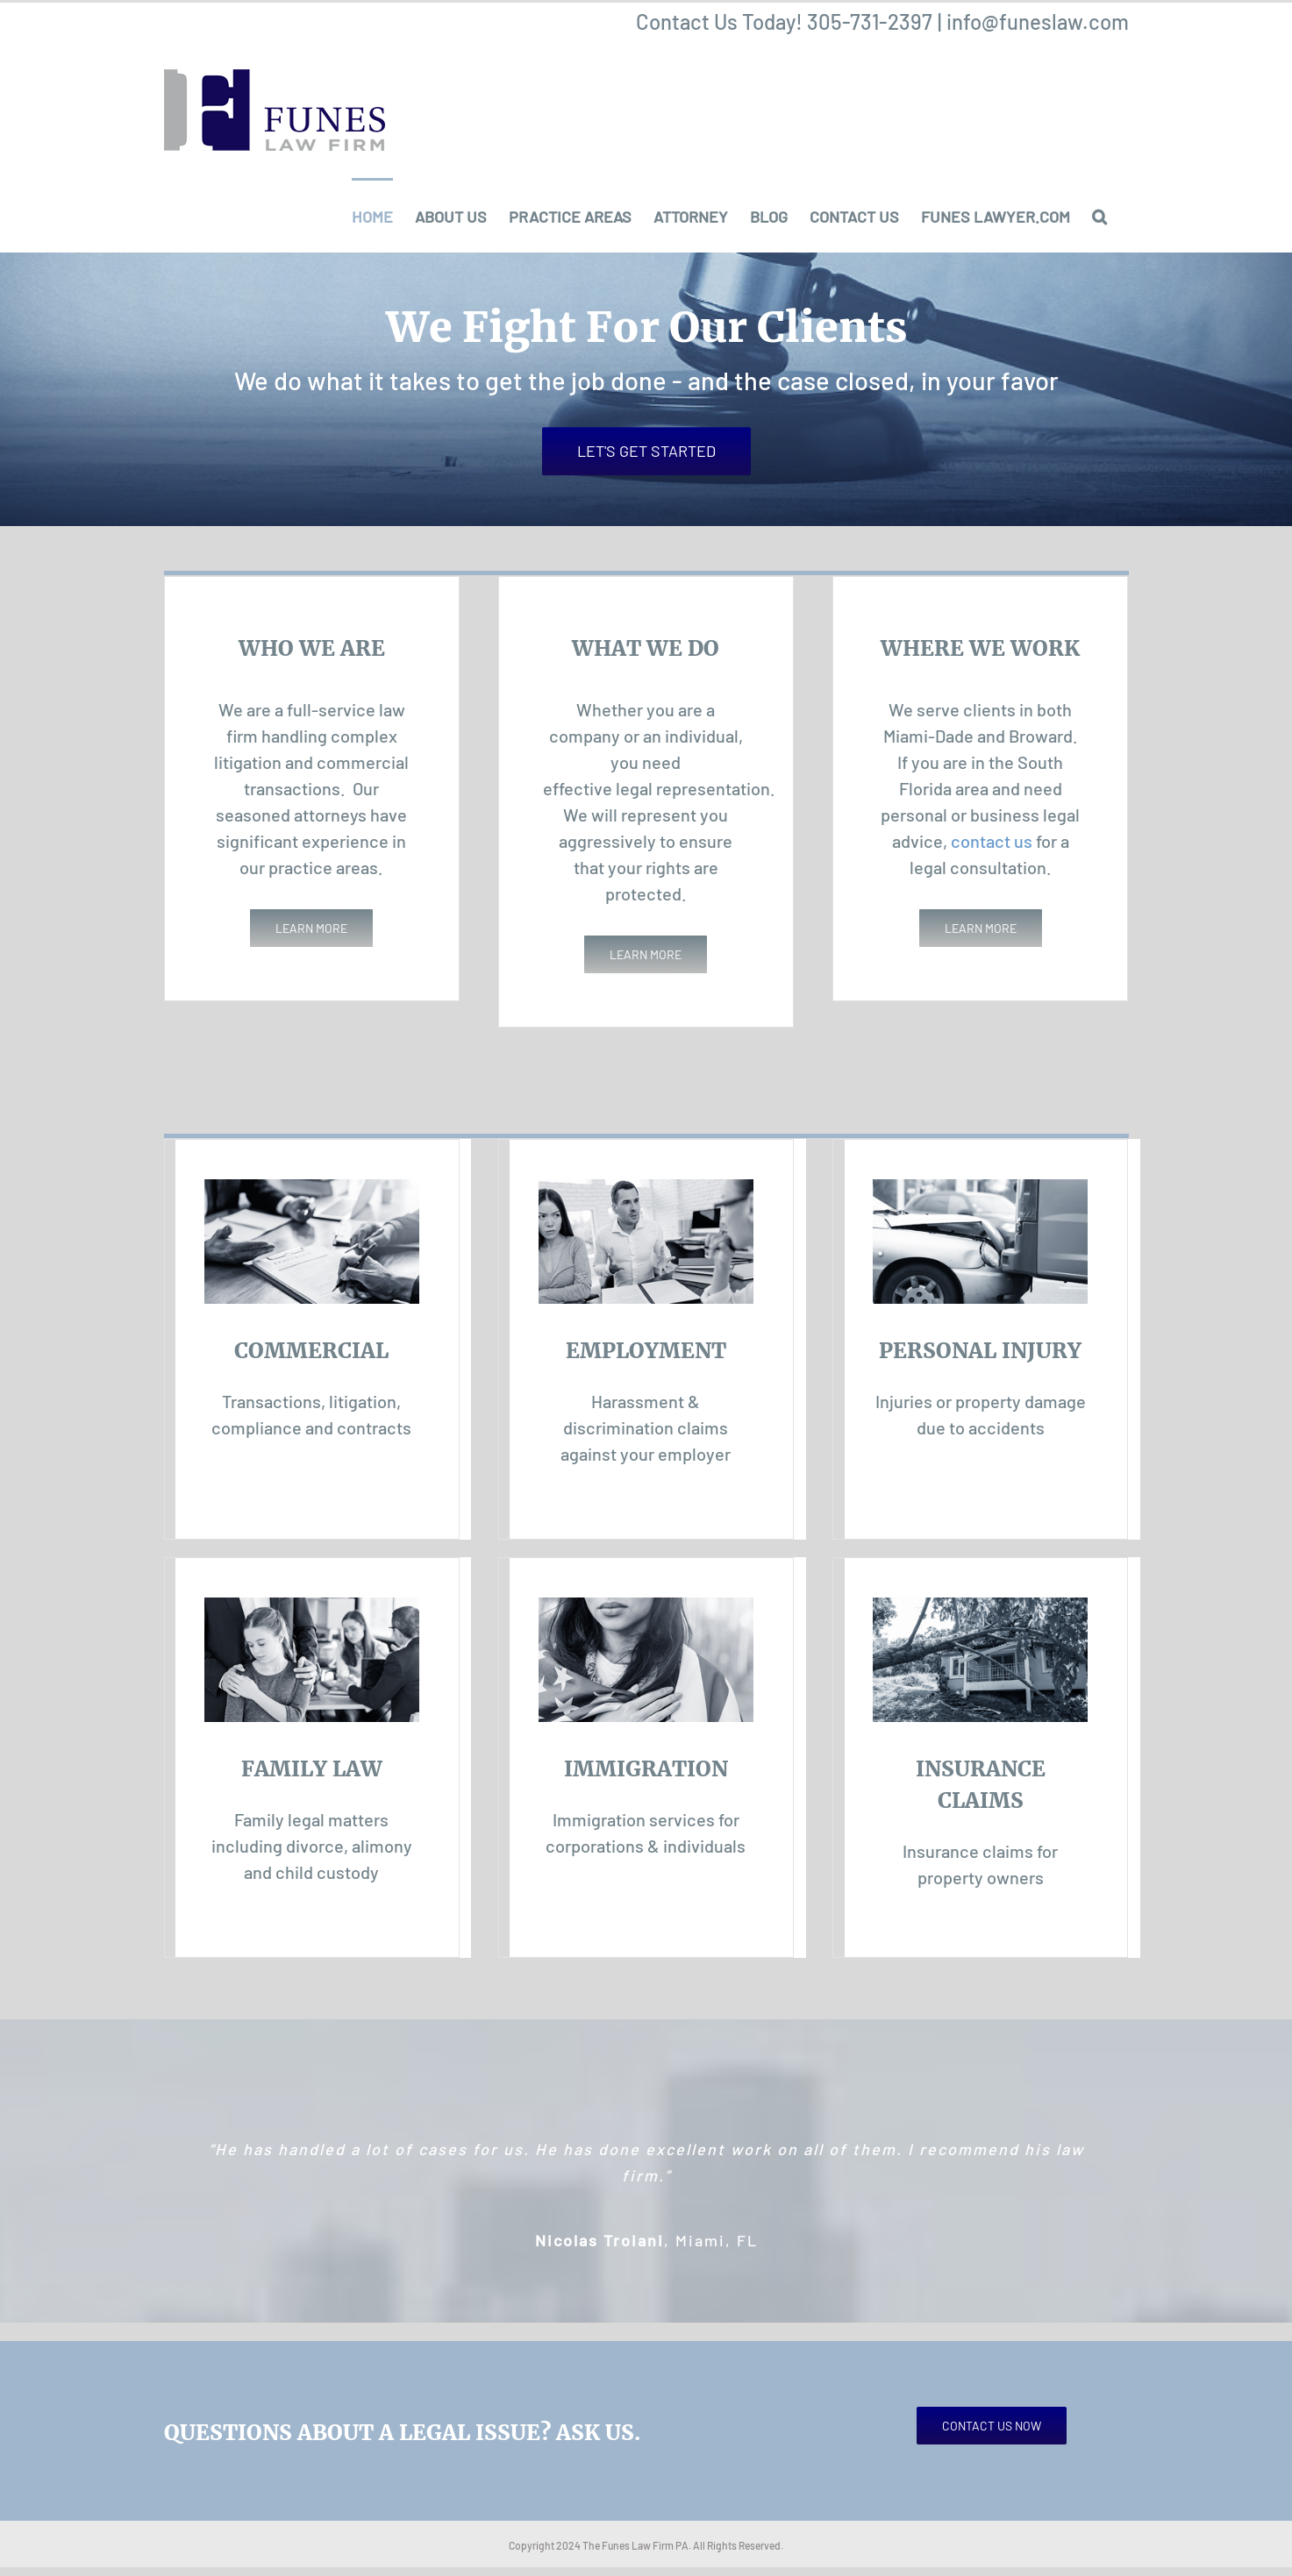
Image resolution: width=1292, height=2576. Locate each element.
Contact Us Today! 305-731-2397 (784, 21)
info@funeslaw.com (1037, 21)
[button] (1099, 215)
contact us (991, 840)
